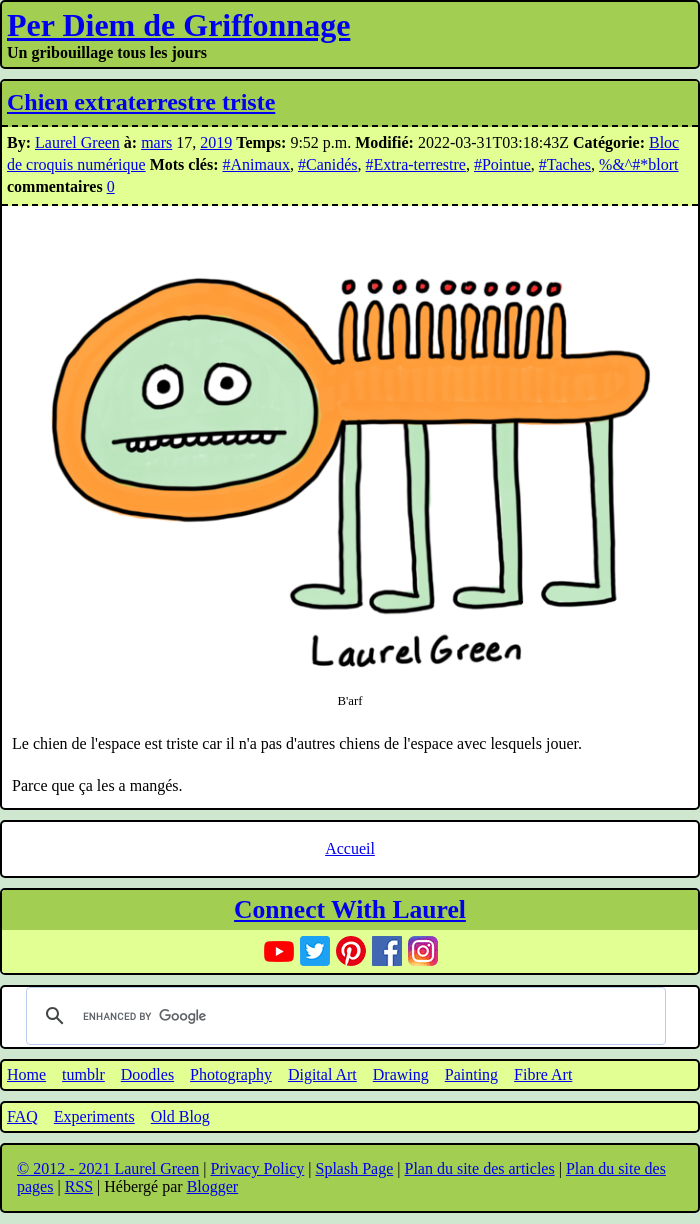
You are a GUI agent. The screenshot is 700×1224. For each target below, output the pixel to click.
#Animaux (256, 164)
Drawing (401, 1074)
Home (26, 1074)
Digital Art (322, 1074)
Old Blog (180, 1116)
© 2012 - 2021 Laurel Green (108, 1168)
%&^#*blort (639, 164)
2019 (216, 142)
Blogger (213, 1186)
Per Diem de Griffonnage (178, 25)
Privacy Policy (258, 1168)
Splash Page (355, 1168)
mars (156, 142)
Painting (471, 1074)
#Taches (565, 164)
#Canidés (328, 164)
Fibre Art (543, 1074)
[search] (343, 1016)
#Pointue (502, 164)
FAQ (22, 1116)
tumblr (83, 1074)
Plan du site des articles (479, 1168)
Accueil (350, 848)
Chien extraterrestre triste (141, 102)
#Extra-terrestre (416, 164)
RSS (79, 1186)
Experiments (94, 1116)
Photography (231, 1074)
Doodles (147, 1074)
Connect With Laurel (350, 909)
